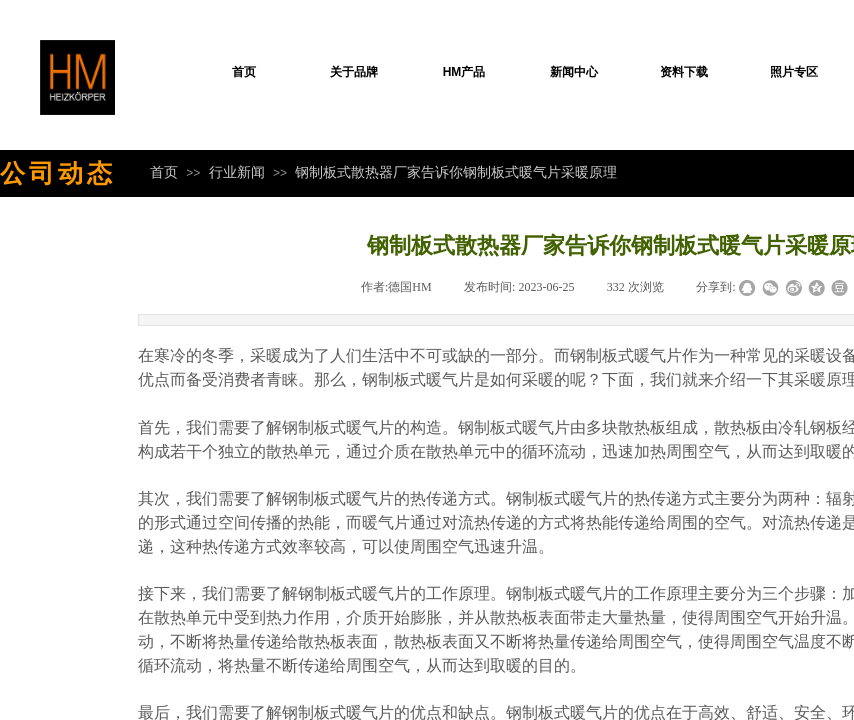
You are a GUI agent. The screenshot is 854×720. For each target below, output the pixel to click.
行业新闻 (237, 172)
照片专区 (794, 72)
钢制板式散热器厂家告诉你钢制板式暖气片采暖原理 (456, 172)
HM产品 (464, 72)
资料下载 (684, 72)
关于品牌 (354, 72)
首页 (244, 72)
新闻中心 (574, 72)
